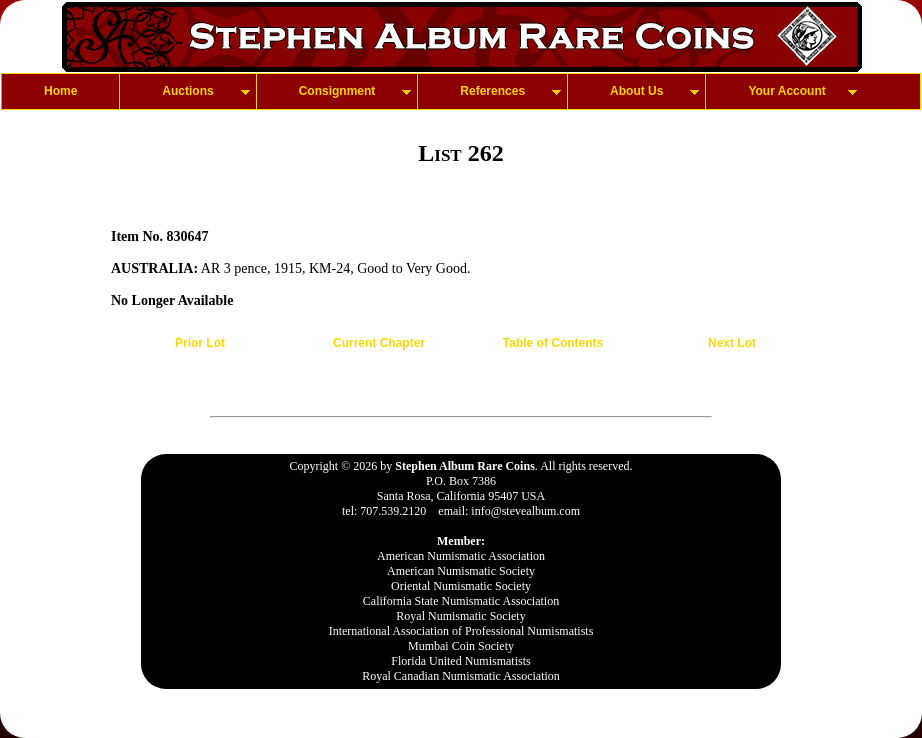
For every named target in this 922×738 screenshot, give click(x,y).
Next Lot (732, 343)
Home (60, 91)
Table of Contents (553, 343)
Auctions (187, 91)
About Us (636, 91)
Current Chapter (379, 343)
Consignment (337, 91)
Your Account (786, 91)
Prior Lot (200, 343)
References (492, 91)
